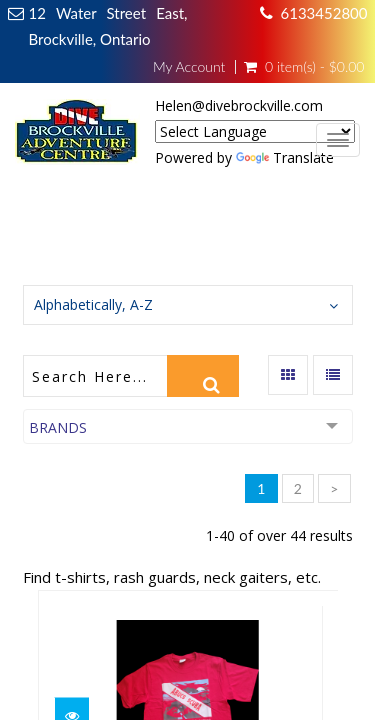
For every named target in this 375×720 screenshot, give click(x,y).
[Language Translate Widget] (255, 131)
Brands (58, 427)
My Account (189, 67)
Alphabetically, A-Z (93, 304)
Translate (285, 157)
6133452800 (324, 13)
